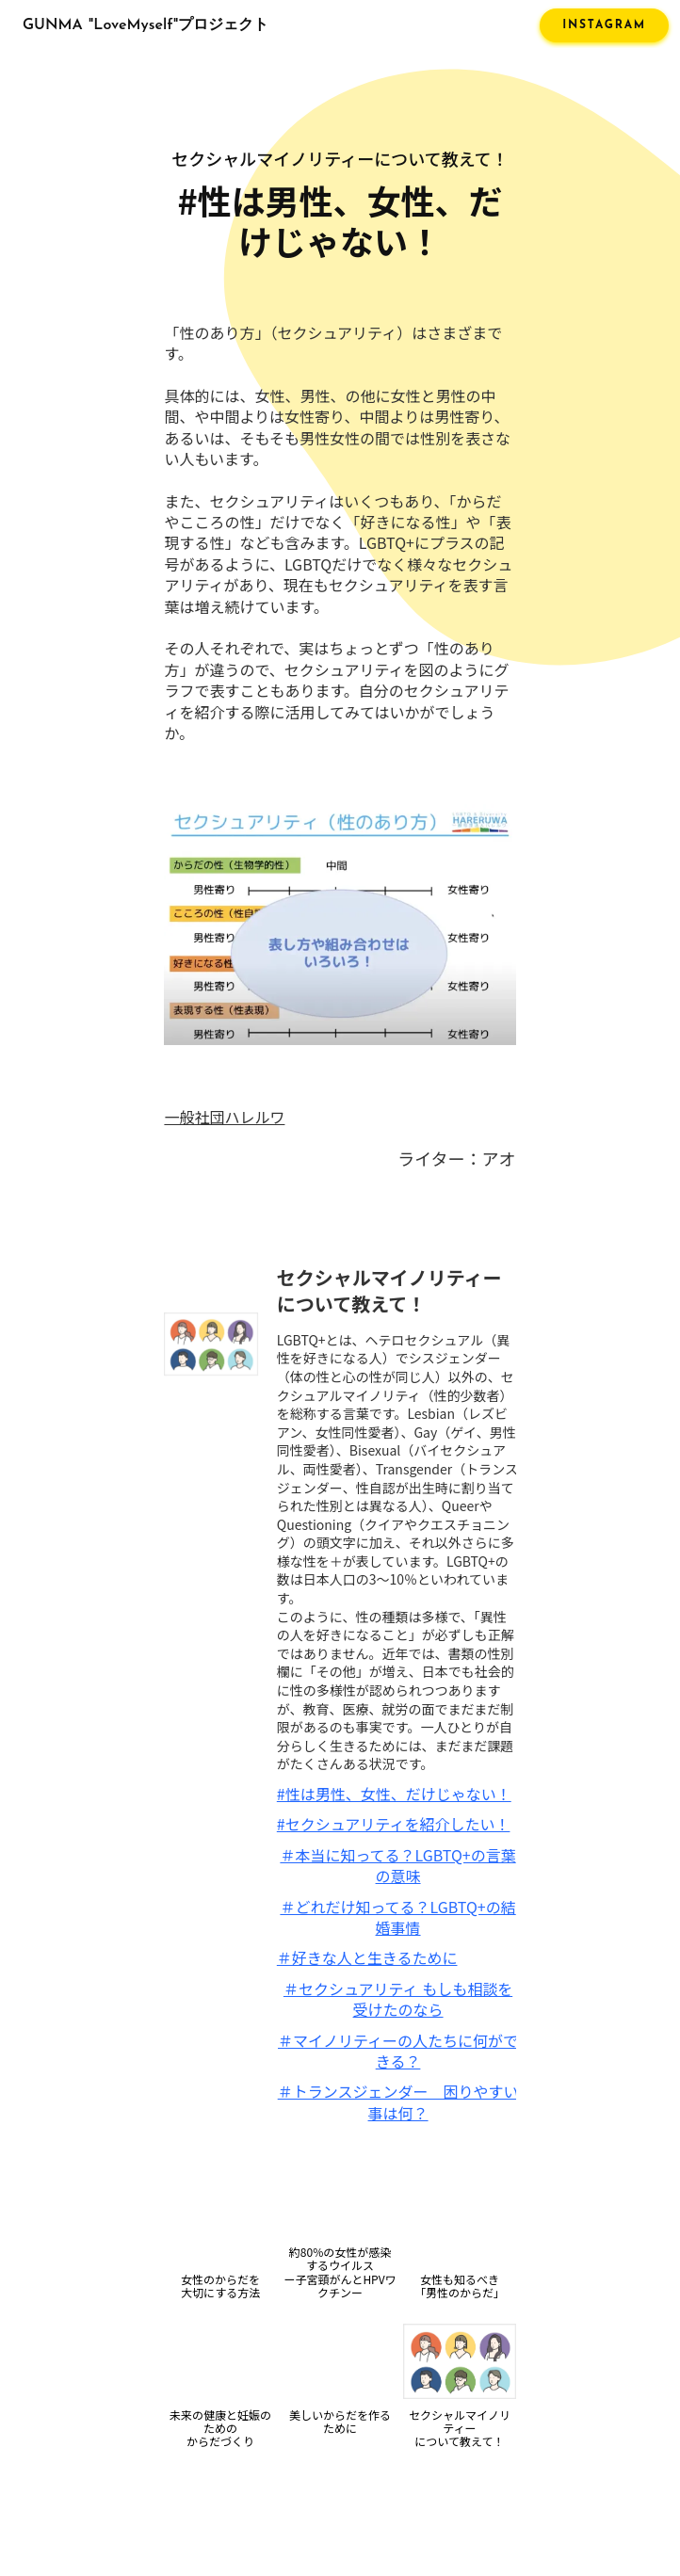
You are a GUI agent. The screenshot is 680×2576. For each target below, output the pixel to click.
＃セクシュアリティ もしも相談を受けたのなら (397, 1999)
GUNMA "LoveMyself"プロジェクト (145, 25)
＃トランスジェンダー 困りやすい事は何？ (398, 2102)
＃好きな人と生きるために (367, 1957)
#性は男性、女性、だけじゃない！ (394, 1793)
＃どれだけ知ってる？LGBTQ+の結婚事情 (397, 1917)
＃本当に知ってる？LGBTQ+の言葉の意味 (397, 1865)
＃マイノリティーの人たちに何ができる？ (398, 2051)
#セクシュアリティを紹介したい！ (393, 1823)
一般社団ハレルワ (224, 1116)
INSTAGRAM (604, 25)
